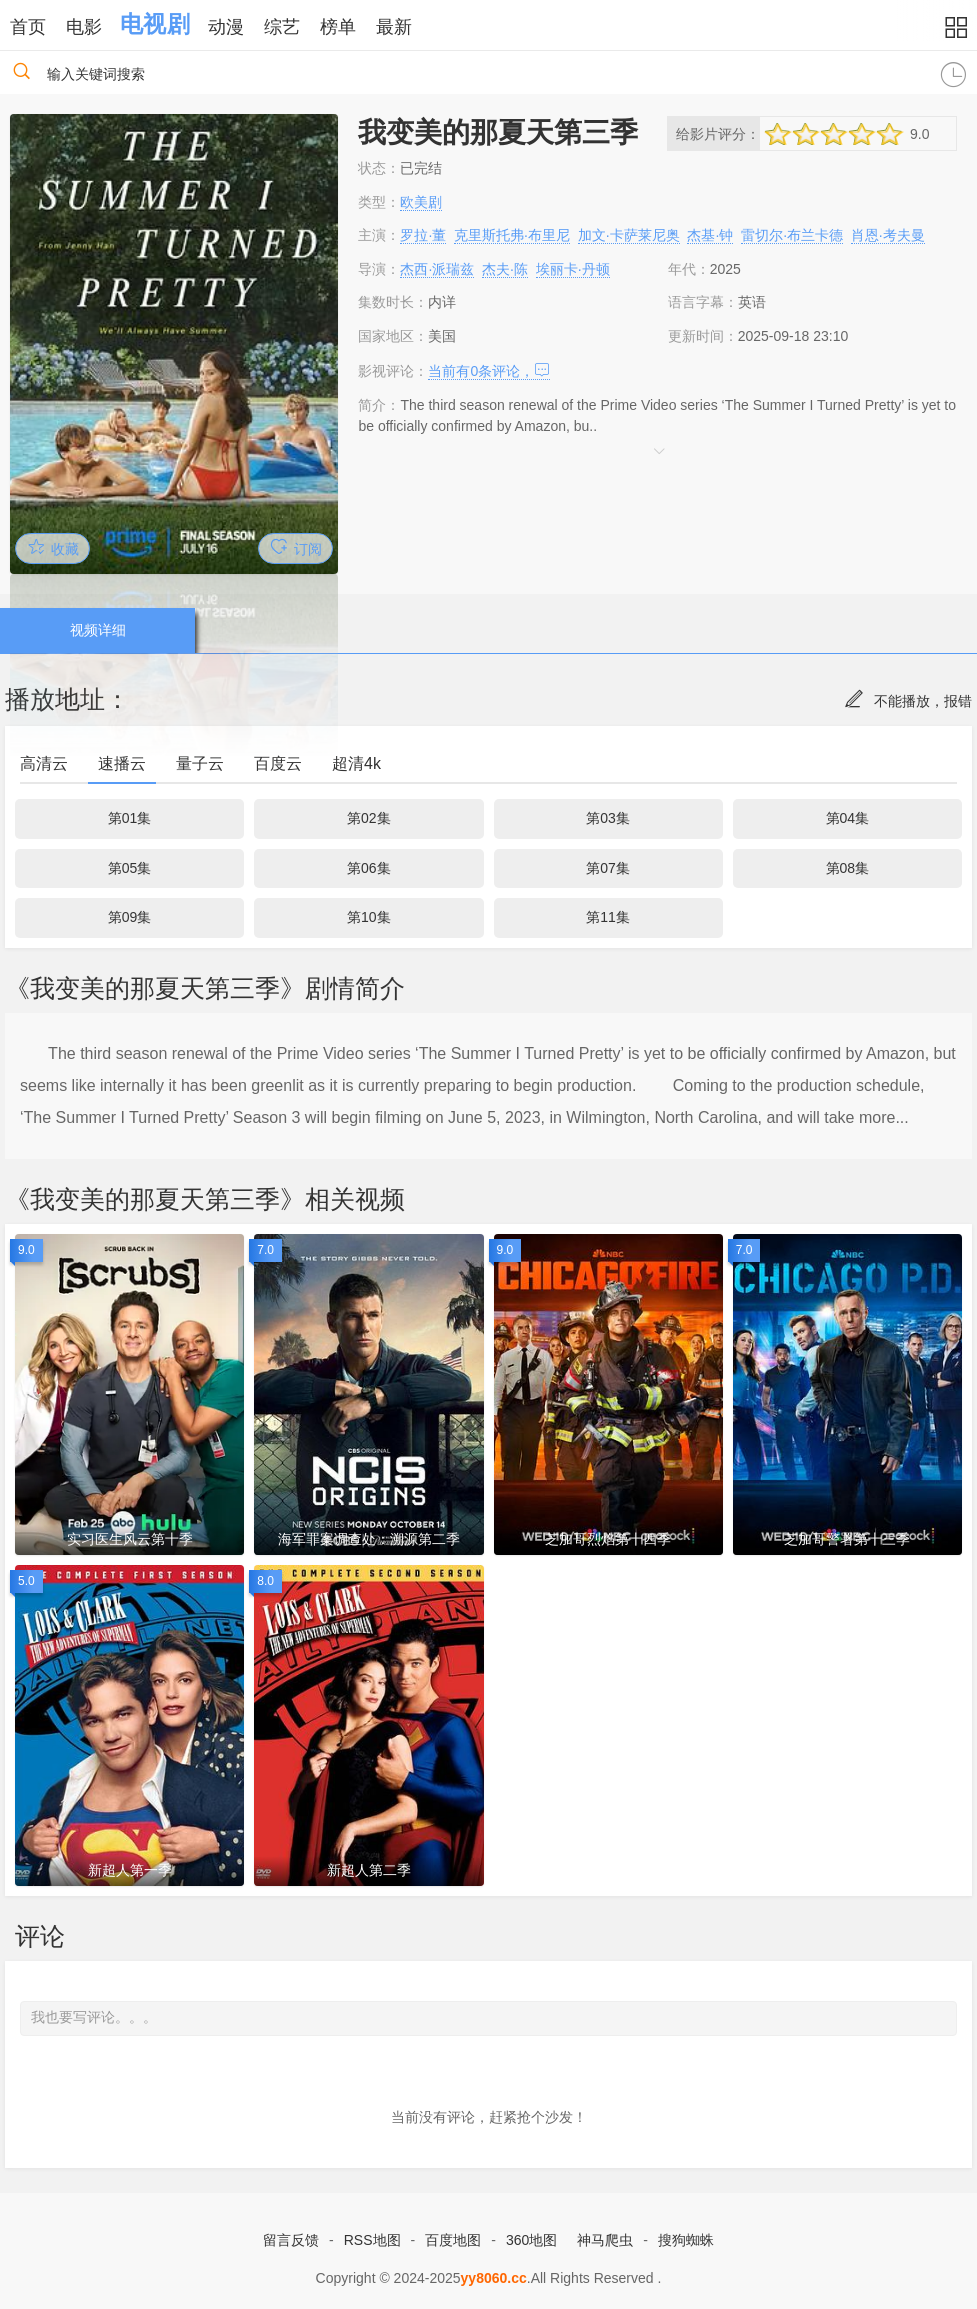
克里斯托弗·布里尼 (512, 235)
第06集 (369, 868)
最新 (394, 27)
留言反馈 (291, 2240)
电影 (84, 27)
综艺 (282, 27)
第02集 (369, 818)
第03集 (608, 818)
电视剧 (154, 24)
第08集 (848, 868)
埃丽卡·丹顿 (573, 269)
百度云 (278, 763)
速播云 (122, 763)
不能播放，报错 (908, 701)
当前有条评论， (489, 371)
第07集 (608, 868)
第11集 (608, 917)
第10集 (369, 917)
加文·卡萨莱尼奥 (629, 235)
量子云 (200, 763)
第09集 (130, 917)
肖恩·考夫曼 (888, 235)
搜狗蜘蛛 (686, 2240)
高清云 (44, 763)
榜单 (338, 27)
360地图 (531, 2240)
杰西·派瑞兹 (437, 269)
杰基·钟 (710, 235)
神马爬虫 (605, 2240)
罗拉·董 (423, 235)
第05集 (130, 868)
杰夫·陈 (505, 269)
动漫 (226, 27)
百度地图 (453, 2240)
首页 (28, 27)
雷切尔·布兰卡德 (792, 235)
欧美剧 (421, 202)
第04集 (848, 818)
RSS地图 (372, 2240)
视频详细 (98, 630)
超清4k (356, 763)
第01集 (130, 818)
